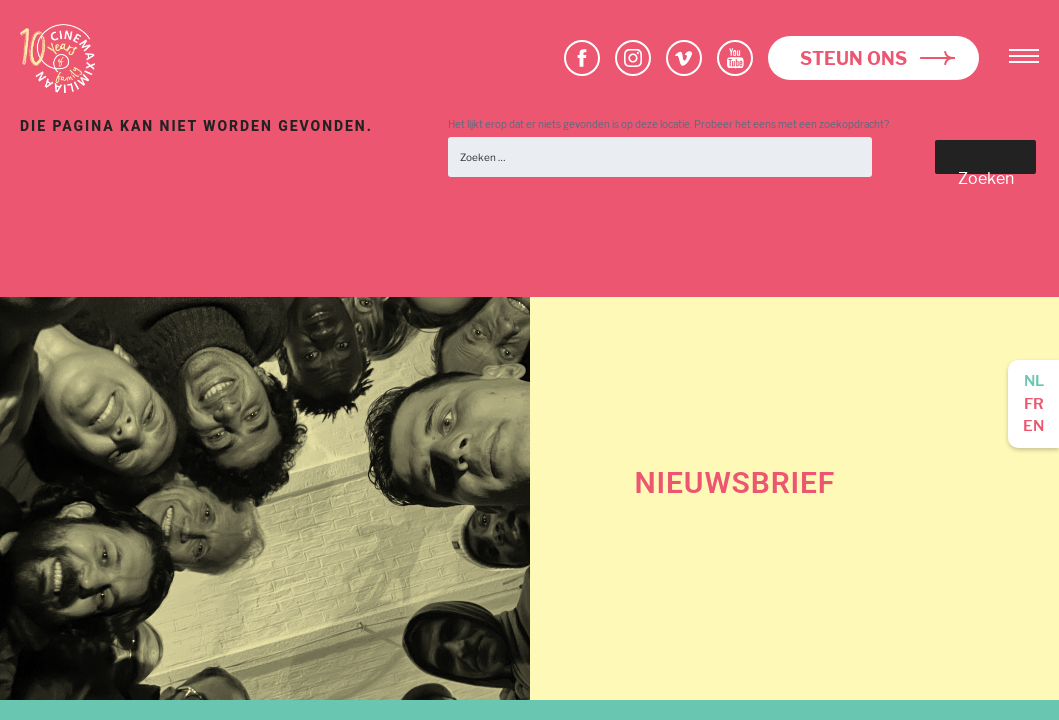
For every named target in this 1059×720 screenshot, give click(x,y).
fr (1034, 404)
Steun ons (853, 58)
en (1033, 426)
